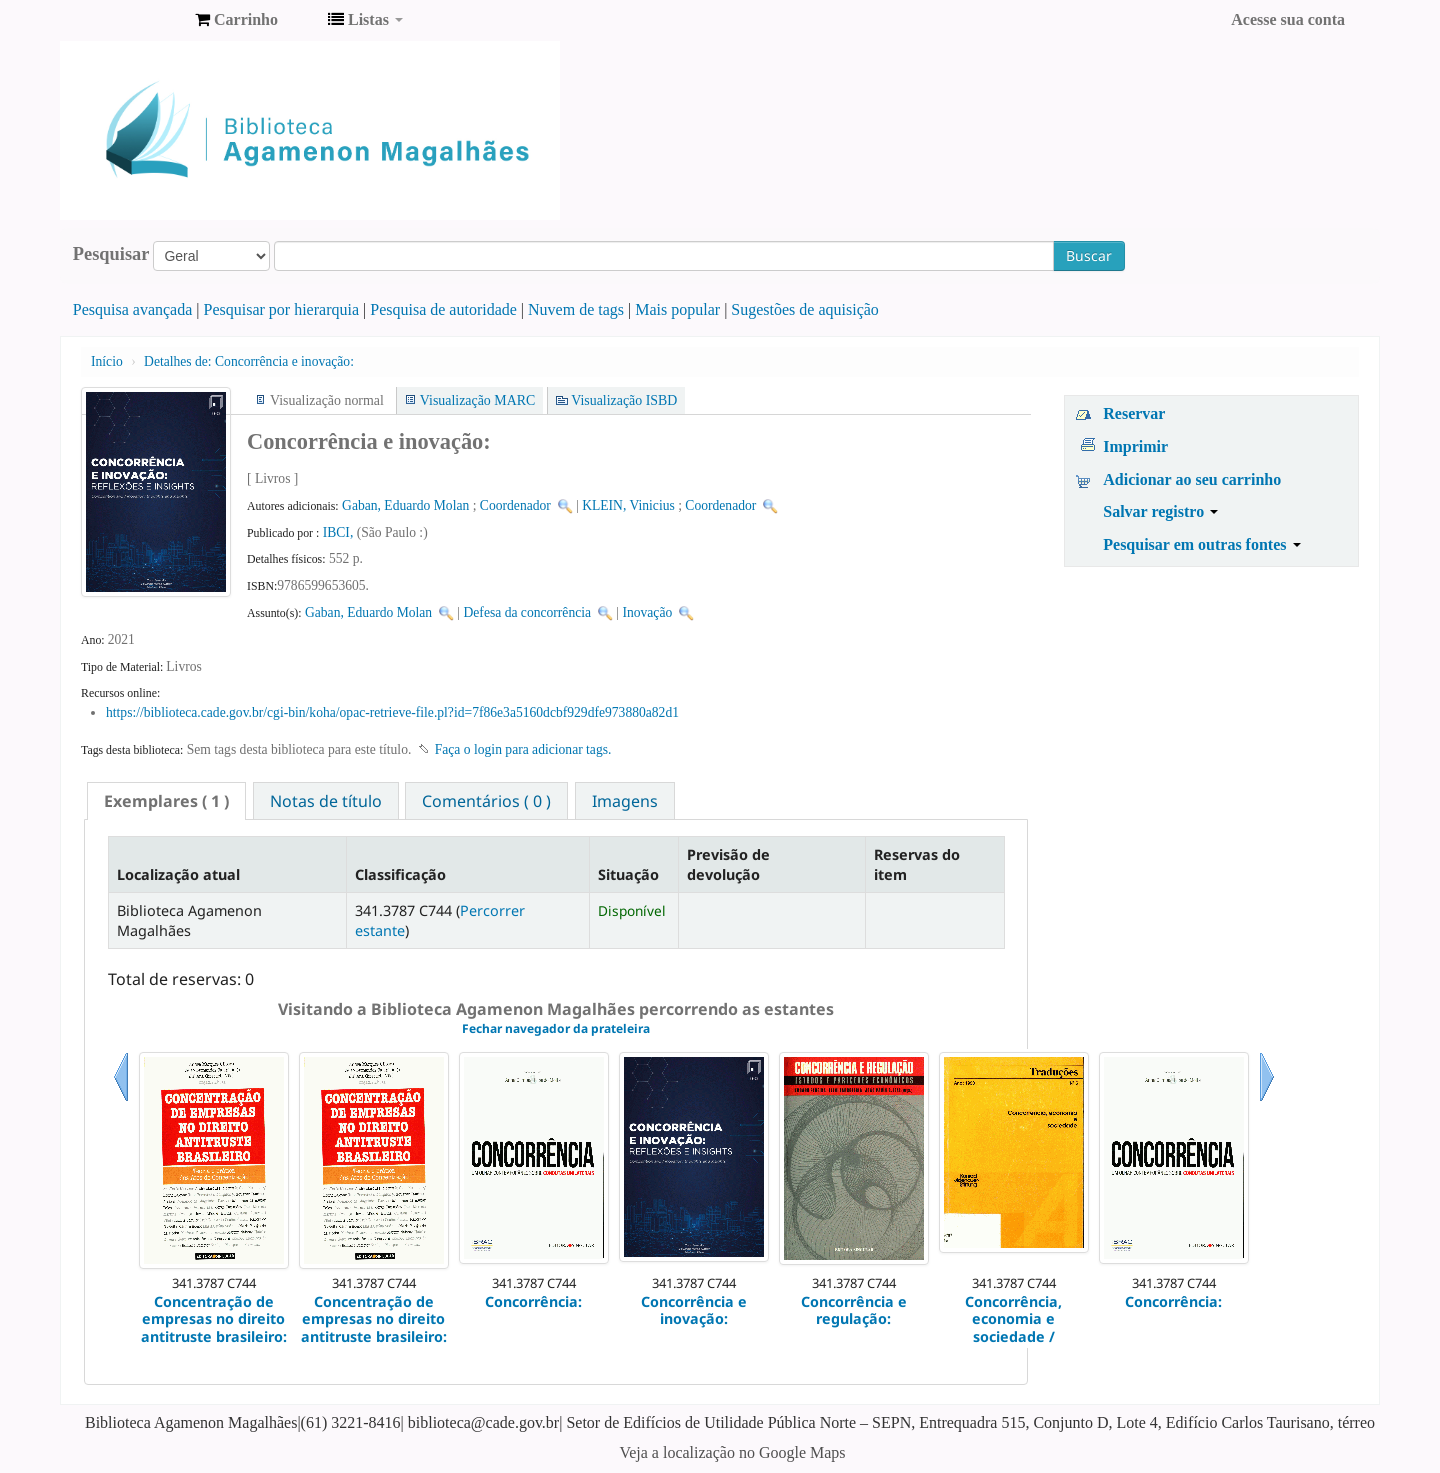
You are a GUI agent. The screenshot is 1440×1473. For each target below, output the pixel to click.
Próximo (1267, 1101)
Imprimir (1135, 446)
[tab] (166, 801)
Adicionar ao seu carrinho (1192, 479)
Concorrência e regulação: (854, 1310)
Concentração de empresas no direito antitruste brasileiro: (214, 1319)
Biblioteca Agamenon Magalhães (130, 20)
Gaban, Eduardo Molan (405, 505)
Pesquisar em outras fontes (1201, 544)
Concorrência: (533, 1301)
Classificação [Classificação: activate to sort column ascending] (400, 874)
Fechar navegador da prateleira (556, 1028)
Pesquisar (111, 254)
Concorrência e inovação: (249, 361)
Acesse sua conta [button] (1288, 19)
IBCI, (340, 532)
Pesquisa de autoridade (443, 309)
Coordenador (515, 505)
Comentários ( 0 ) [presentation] (486, 801)
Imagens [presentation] (625, 801)
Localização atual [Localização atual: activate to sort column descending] (178, 874)
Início (107, 361)
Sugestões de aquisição (805, 309)
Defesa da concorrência (528, 612)
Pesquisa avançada (133, 309)
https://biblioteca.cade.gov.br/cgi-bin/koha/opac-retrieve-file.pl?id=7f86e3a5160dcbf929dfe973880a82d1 (392, 712)
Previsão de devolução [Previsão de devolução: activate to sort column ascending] (728, 864)
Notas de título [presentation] (326, 801)
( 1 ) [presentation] (166, 801)
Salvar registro (1160, 511)
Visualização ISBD (624, 400)
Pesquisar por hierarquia (282, 309)
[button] (236, 20)
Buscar (1089, 255)
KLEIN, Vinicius (628, 505)
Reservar (1134, 413)
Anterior (121, 1101)
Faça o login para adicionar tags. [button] (523, 749)
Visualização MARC (477, 400)
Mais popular (677, 309)
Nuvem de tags (576, 309)
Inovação (647, 612)
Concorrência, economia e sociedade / (1013, 1319)
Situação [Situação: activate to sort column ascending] (628, 874)
